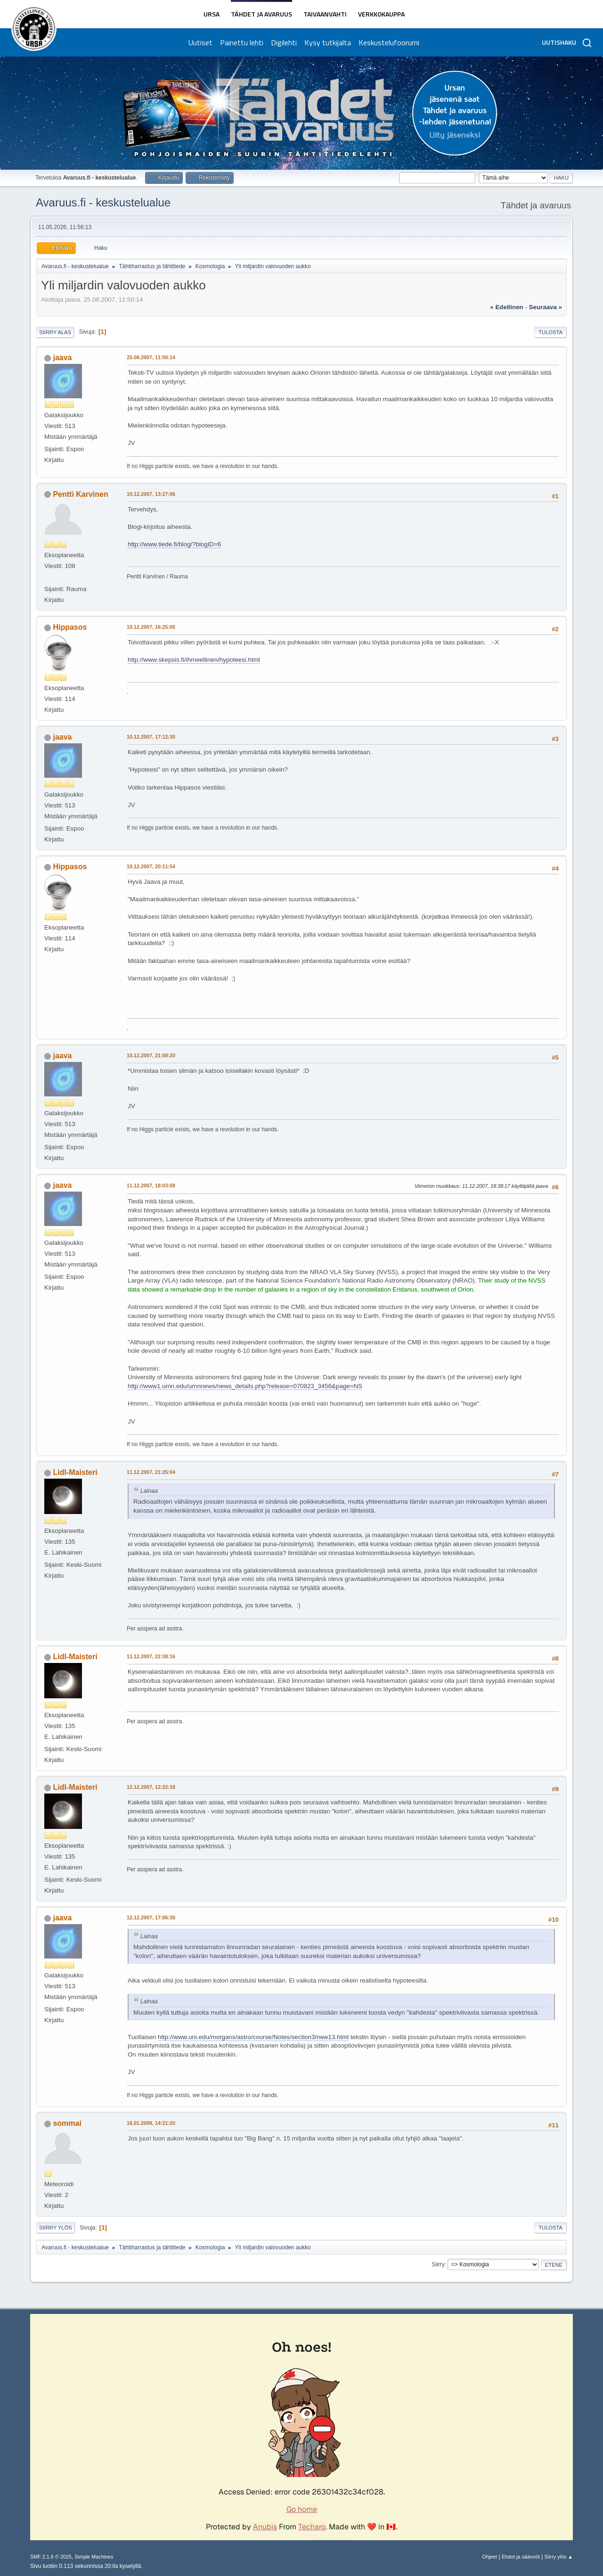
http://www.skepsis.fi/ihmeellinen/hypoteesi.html (194, 659)
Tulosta (550, 332)
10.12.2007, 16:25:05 (151, 627)
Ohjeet (489, 2557)
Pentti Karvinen (80, 494)
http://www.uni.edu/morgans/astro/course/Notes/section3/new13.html (253, 2037)
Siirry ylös (55, 2227)
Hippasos (70, 627)
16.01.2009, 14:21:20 (151, 2123)
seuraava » (545, 307)
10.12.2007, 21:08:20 (151, 1055)
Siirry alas (55, 332)
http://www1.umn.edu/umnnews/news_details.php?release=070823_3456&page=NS (245, 1386)
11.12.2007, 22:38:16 (151, 1656)
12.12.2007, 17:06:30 (151, 1917)
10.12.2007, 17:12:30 (151, 737)
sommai (67, 2123)
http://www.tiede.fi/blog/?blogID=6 (174, 544)
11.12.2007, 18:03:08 (151, 1185)
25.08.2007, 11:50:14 (151, 357)
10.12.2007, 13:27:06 (151, 494)
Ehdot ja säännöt (521, 2557)
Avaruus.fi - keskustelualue (103, 202)
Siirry (438, 2264)
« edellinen (506, 307)
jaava (62, 358)
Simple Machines (93, 2557)
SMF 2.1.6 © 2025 (51, 2557)
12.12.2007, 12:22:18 (151, 1787)
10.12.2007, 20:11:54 (151, 866)
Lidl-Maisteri (75, 1472)
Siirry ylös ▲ (559, 2557)
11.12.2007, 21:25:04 (151, 1472)
